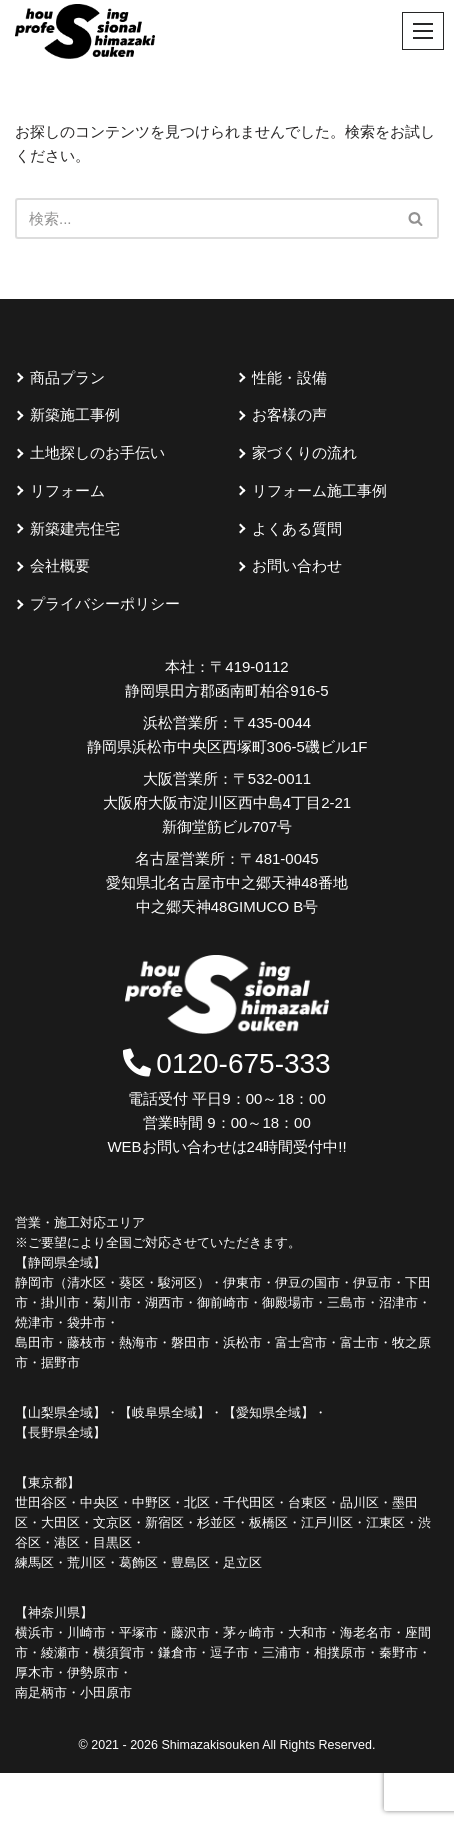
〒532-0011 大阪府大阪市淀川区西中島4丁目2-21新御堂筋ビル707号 (227, 802)
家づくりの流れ (304, 452)
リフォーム (67, 490)
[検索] (416, 218)
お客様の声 (289, 414)
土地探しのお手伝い (97, 452)
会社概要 (60, 565)
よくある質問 (297, 528)
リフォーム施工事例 (319, 490)
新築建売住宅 (75, 528)
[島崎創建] (85, 31)
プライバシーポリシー (105, 603)
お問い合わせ (297, 565)
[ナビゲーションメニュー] (423, 31)
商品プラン (67, 377)
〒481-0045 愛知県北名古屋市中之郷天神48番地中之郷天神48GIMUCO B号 (227, 882)
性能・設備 (289, 377)
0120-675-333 (226, 1063)
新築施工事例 (75, 414)
